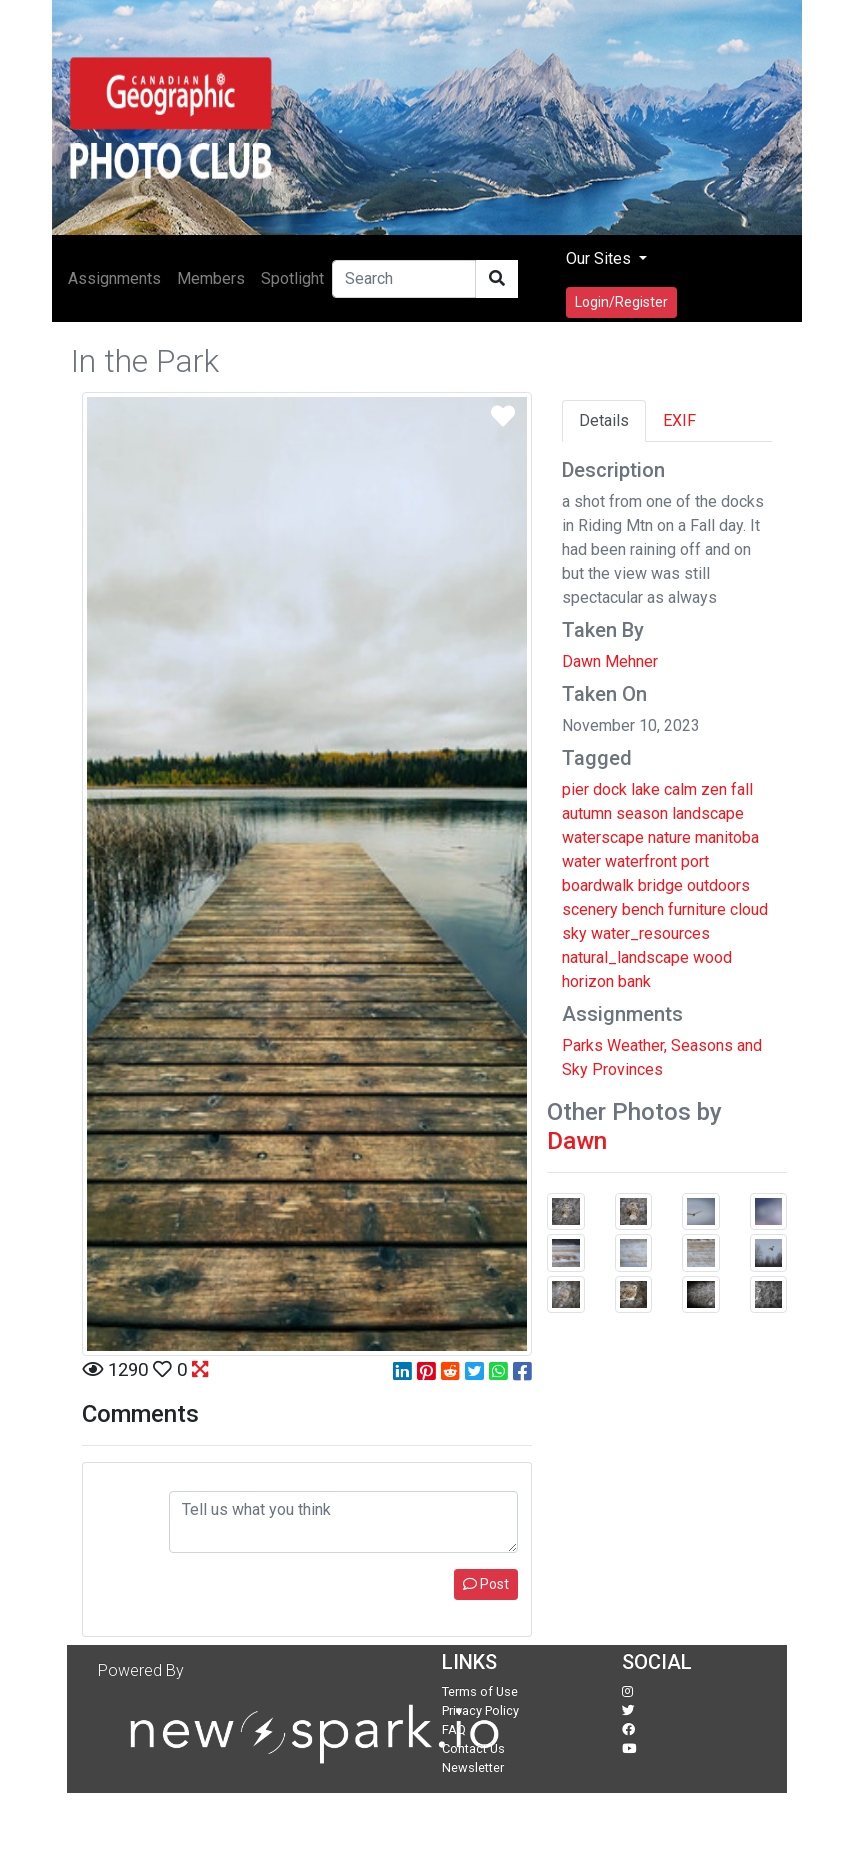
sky (574, 933)
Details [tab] (604, 420)
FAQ (454, 1729)
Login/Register (621, 302)
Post (486, 1584)
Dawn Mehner (610, 661)
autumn (587, 813)
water (581, 861)
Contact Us (473, 1748)
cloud (749, 909)
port (695, 861)
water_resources (650, 933)
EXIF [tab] (679, 420)
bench (643, 909)
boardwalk (598, 885)
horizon (588, 981)
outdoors (718, 885)
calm (680, 789)
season (642, 813)
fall (742, 789)
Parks (582, 1045)
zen (714, 789)
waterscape (603, 837)
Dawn (577, 1141)
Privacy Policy (480, 1710)
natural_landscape (625, 957)
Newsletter (473, 1767)
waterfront (641, 861)
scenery (590, 909)
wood (712, 957)
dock (610, 789)
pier (575, 789)
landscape (708, 813)
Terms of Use (480, 1691)
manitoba (727, 837)
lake (645, 789)
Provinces (627, 1069)
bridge (660, 885)
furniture (697, 909)
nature (669, 837)
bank (634, 981)
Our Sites (600, 258)
